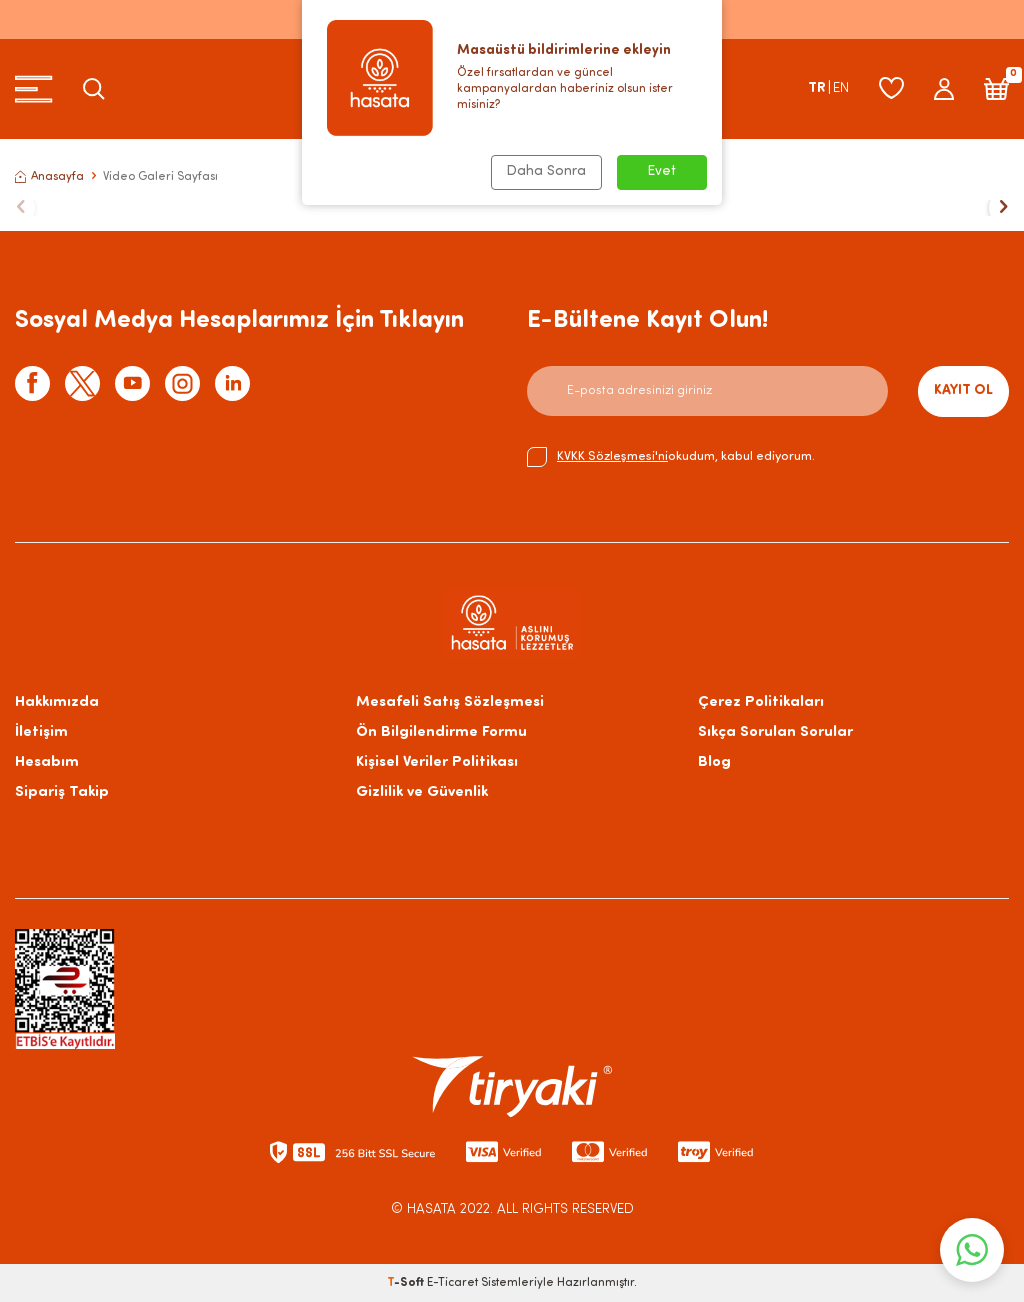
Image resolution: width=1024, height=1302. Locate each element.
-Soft (407, 1283)
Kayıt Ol (963, 390)
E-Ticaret (452, 1283)
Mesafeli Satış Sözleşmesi (450, 702)
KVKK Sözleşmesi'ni (612, 456)
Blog (714, 762)
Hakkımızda (57, 702)
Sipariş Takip (62, 792)
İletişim (41, 732)
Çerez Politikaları (761, 702)
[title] (512, 208)
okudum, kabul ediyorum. (671, 457)
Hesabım (47, 762)
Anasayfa (49, 177)
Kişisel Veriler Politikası (437, 762)
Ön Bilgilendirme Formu (441, 732)
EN (841, 89)
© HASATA (423, 1209)
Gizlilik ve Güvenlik (422, 792)
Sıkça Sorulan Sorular (775, 732)
